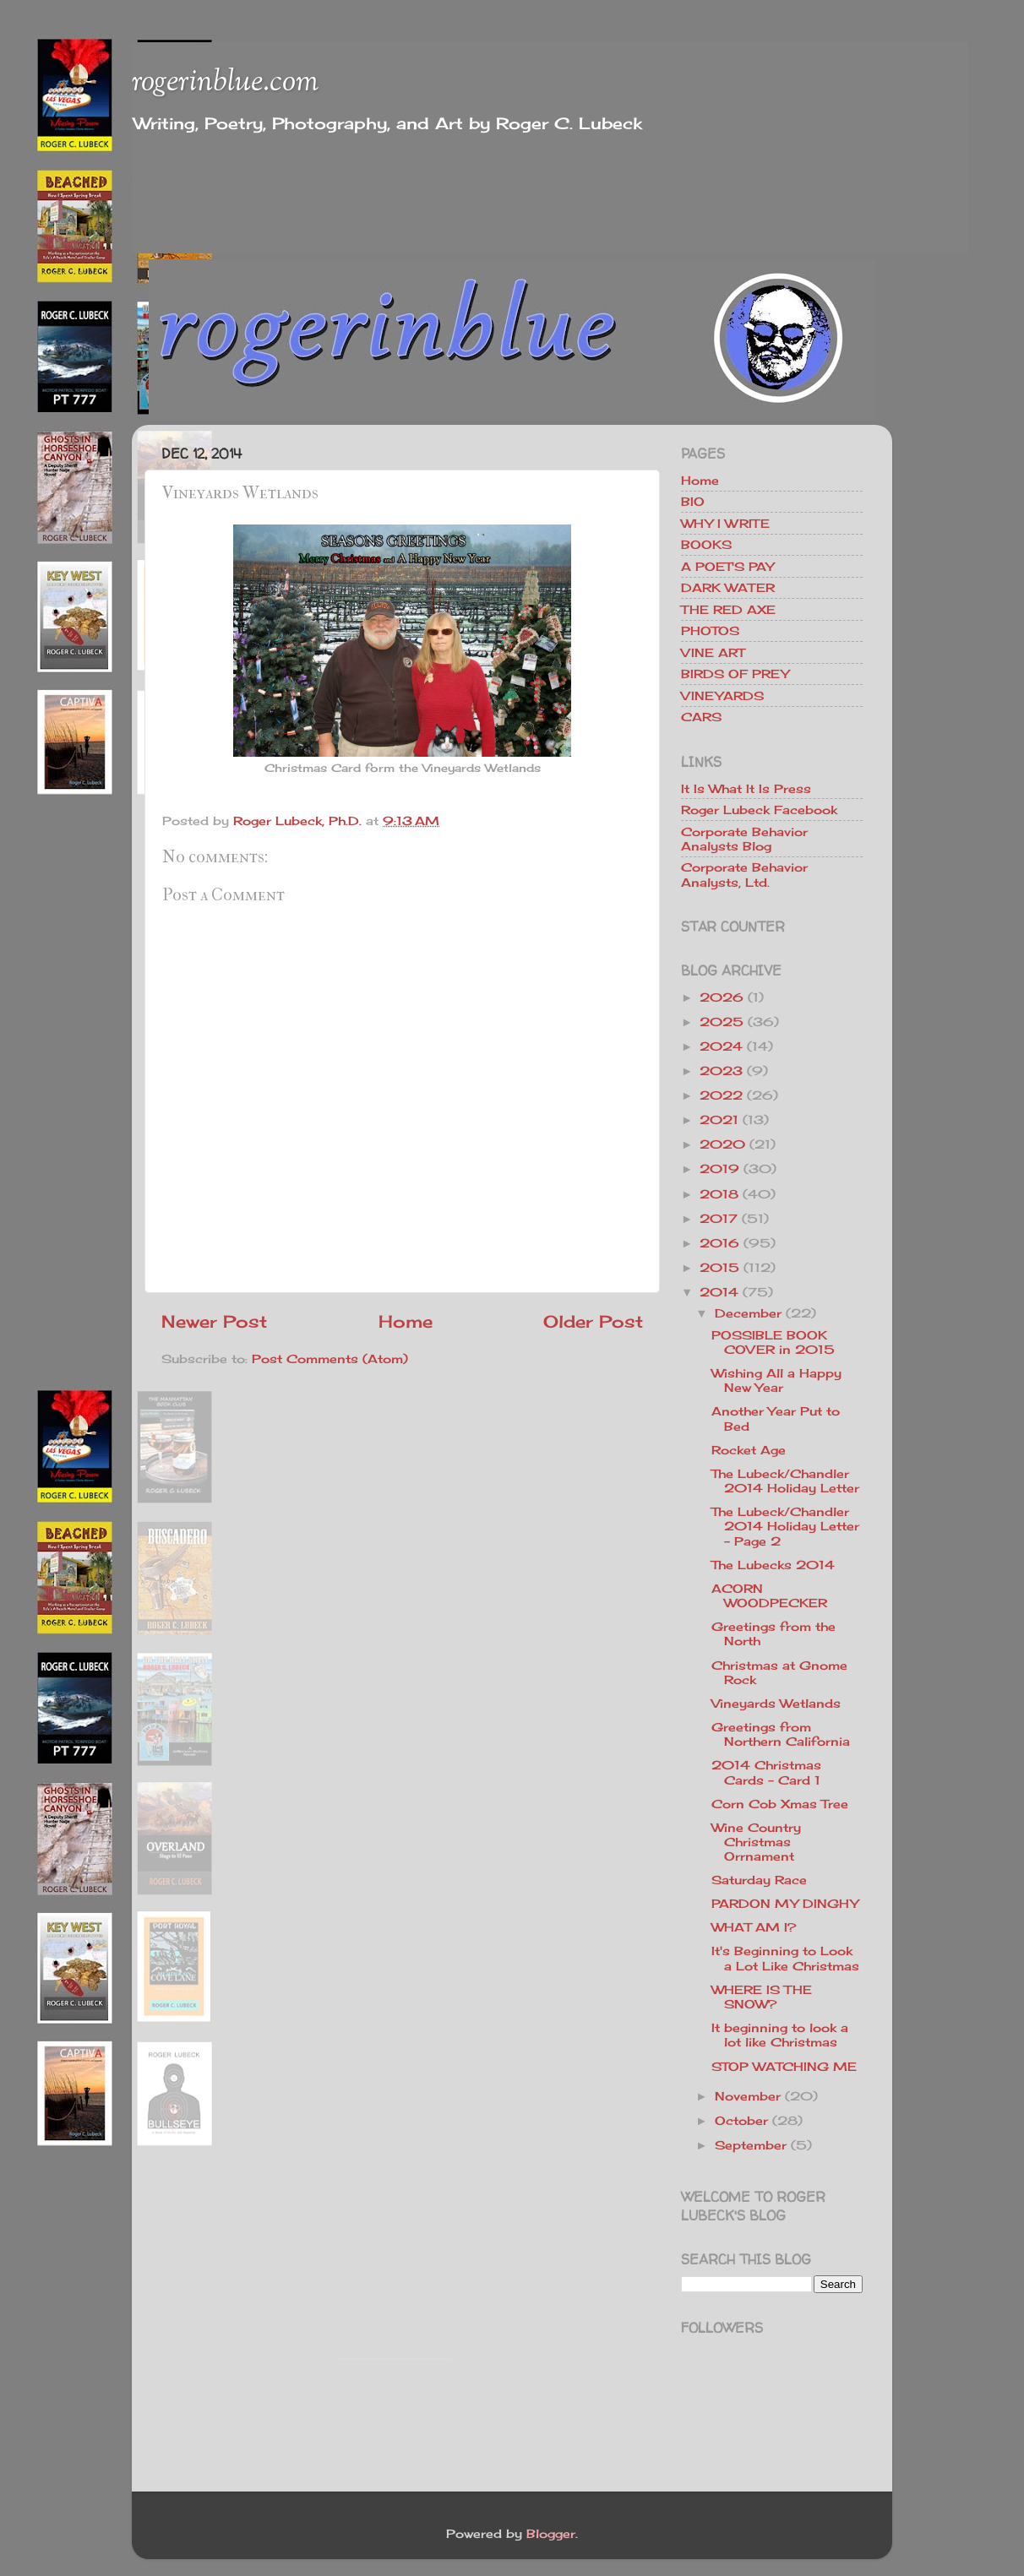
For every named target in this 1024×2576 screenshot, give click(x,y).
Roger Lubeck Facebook (759, 809)
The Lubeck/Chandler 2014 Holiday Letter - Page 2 (785, 1526)
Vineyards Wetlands (776, 1703)
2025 (721, 1021)
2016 (719, 1243)
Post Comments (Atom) (330, 1358)
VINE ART (712, 652)
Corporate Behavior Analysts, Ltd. (744, 874)
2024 (721, 1046)
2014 (719, 1292)
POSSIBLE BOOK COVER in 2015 (773, 1342)
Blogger (550, 2533)
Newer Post (214, 1321)
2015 (719, 1267)
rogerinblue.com (225, 83)
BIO (693, 501)
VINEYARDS (722, 695)
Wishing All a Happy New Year (776, 1380)
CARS (701, 716)
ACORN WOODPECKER (769, 1595)
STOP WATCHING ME (784, 2066)
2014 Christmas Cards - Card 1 (766, 1772)
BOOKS (706, 544)
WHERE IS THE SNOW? (761, 1996)
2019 (719, 1168)
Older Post (593, 1321)
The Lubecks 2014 (773, 1564)
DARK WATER (728, 587)
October (741, 2120)
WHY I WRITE (725, 523)
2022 (721, 1095)
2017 (719, 1218)
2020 (722, 1144)
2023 (721, 1070)
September (751, 2145)
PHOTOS (710, 630)
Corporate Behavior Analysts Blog (744, 838)
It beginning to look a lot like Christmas (779, 2034)
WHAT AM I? (753, 1927)
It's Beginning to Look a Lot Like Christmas (785, 1957)
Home (406, 1321)
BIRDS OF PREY (735, 673)
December (748, 1313)
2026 (721, 997)
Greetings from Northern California (780, 1734)
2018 (719, 1194)
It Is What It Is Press (746, 788)
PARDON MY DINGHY (784, 1903)
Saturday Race (759, 1879)
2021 (719, 1119)
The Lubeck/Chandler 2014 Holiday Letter (785, 1480)
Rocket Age (748, 1450)
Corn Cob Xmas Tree (779, 1803)
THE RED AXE (728, 609)
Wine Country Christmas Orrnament (756, 1842)
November (748, 2096)
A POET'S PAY (727, 566)
